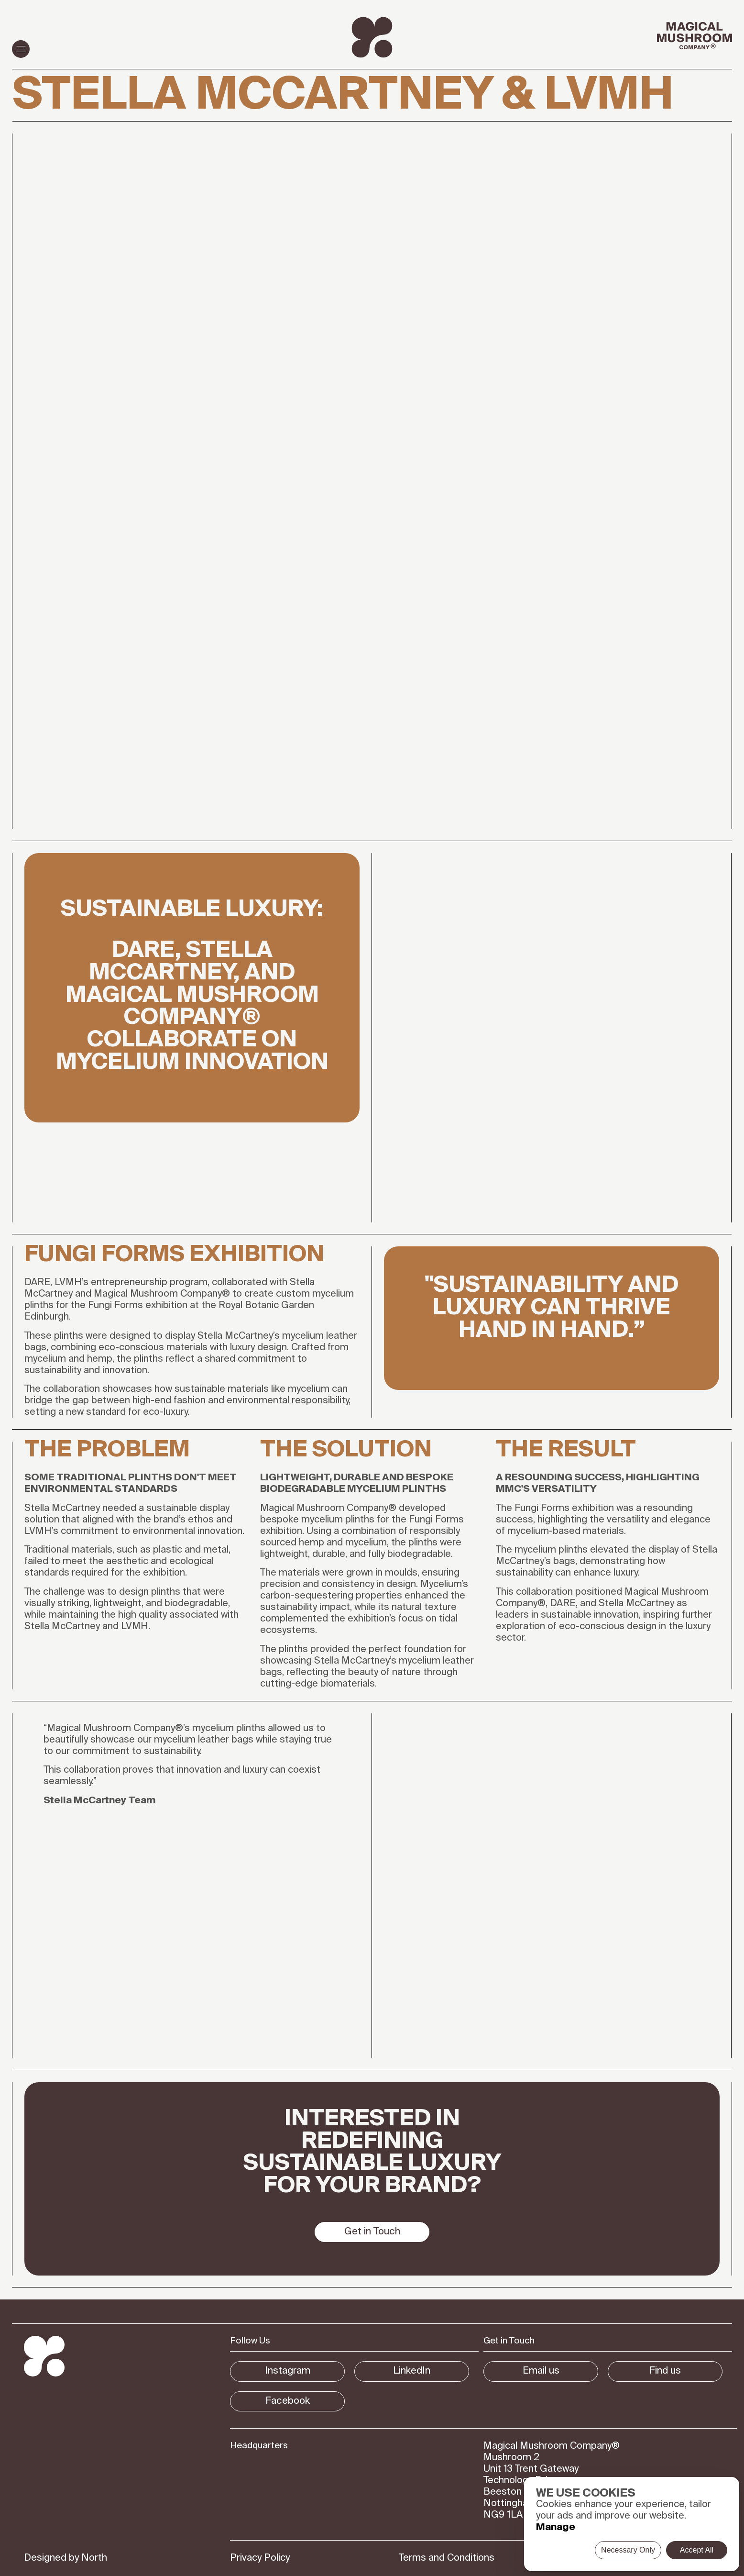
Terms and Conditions (446, 2558)
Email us (541, 2371)
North (94, 2558)
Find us (665, 2371)
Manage (555, 2527)
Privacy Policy (260, 2558)
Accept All (696, 2550)
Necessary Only (628, 2550)
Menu (18, 49)
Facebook (287, 2401)
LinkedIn (411, 2371)
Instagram (287, 2371)
